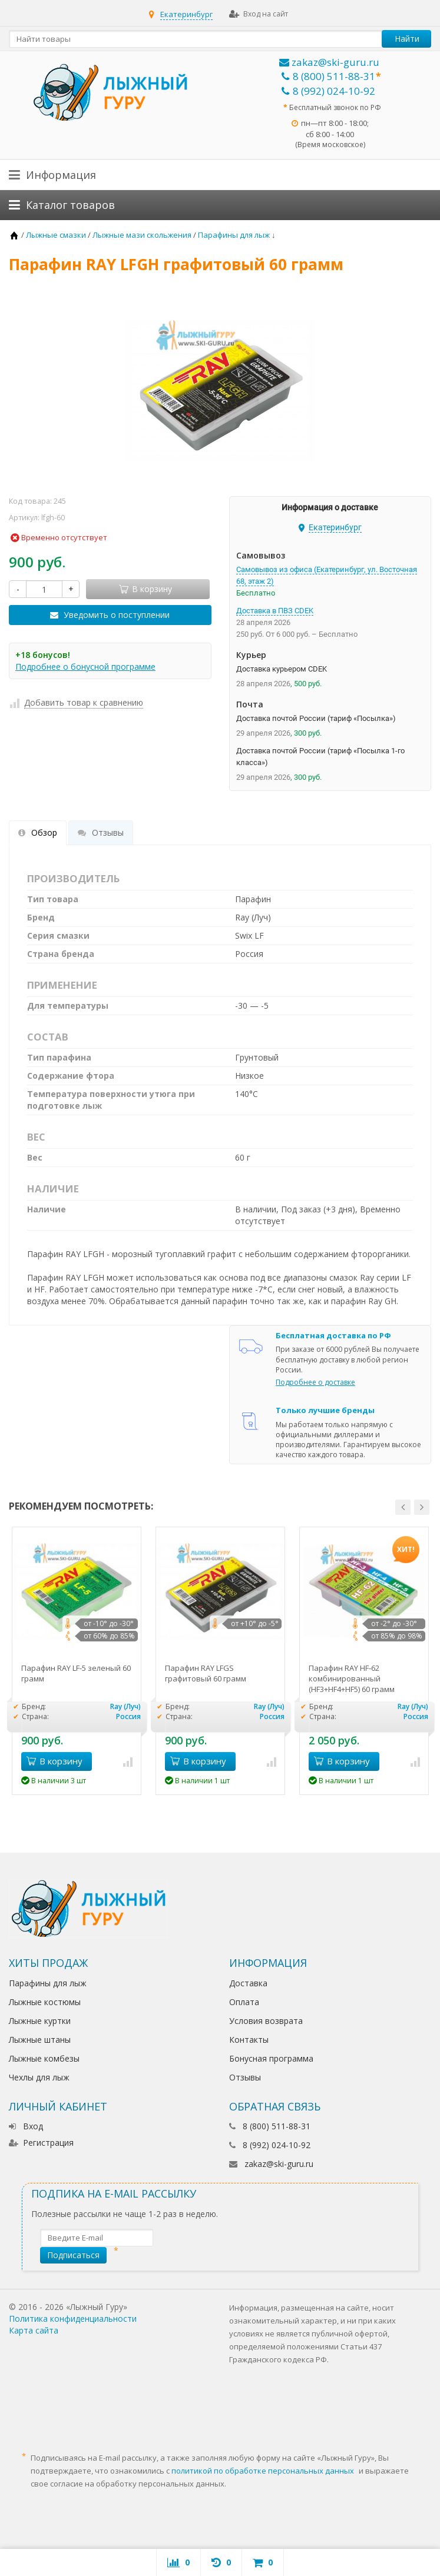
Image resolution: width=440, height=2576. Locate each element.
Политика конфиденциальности (73, 2318)
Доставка (248, 1983)
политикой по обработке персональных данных (262, 2470)
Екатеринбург (186, 14)
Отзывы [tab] (101, 832)
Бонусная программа (271, 2058)
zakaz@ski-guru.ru (329, 62)
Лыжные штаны (40, 2039)
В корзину (54, 1761)
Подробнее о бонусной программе (85, 666)
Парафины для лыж (48, 1983)
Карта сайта (33, 2330)
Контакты (249, 2039)
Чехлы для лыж (39, 2077)
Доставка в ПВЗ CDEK (274, 610)
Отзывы (245, 2077)
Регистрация (41, 2142)
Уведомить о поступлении (117, 614)
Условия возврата (266, 2020)
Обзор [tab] (37, 832)
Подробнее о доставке (315, 1382)
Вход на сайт (258, 14)
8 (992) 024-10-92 (328, 91)
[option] (76, 1661)
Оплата (244, 2001)
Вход (26, 2126)
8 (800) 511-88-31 (328, 76)
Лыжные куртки (40, 2020)
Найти (407, 38)
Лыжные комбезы (44, 2058)
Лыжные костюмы (45, 2001)
